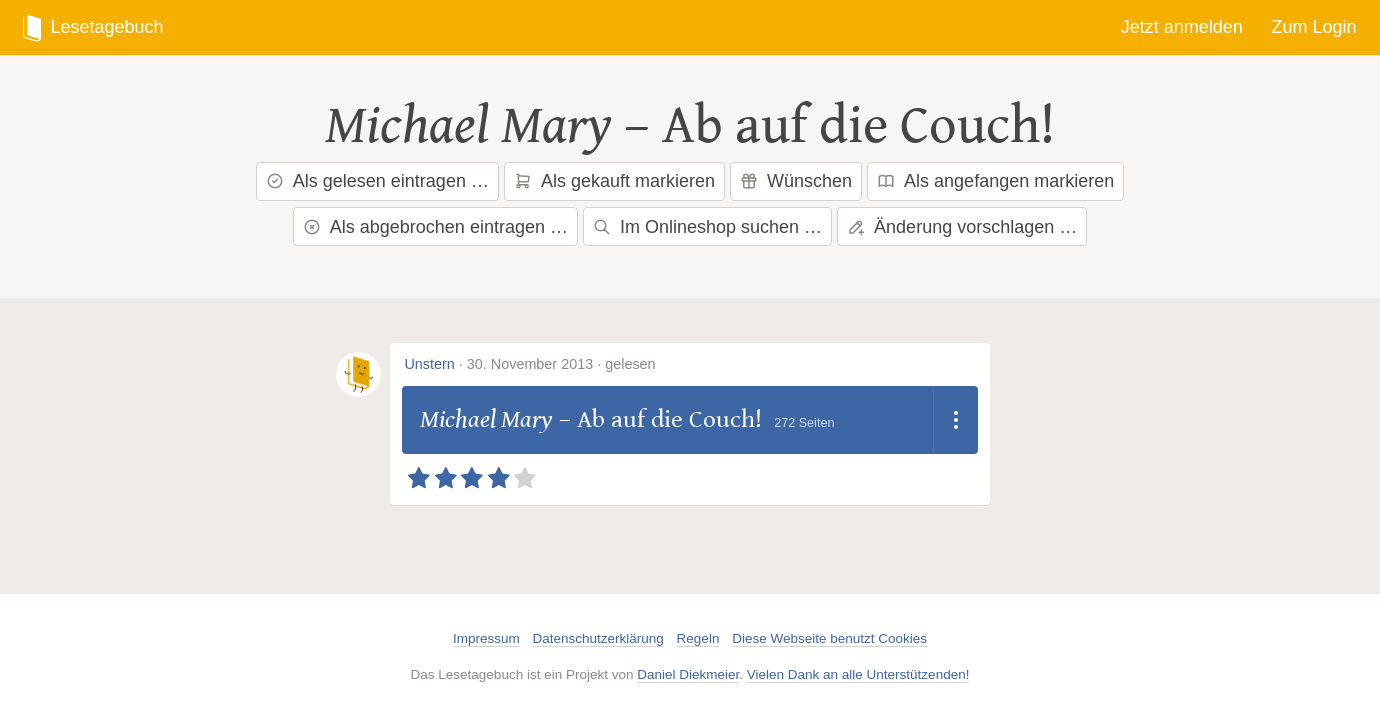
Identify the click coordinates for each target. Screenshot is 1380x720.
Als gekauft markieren (614, 181)
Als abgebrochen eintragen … (435, 227)
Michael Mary (468, 126)
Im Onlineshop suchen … (707, 227)
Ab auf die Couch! (858, 126)
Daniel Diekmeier (688, 674)
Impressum (486, 638)
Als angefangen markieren (995, 181)
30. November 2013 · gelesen (561, 364)
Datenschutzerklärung (598, 638)
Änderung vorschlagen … (962, 227)
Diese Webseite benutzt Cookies (829, 638)
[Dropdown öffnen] (955, 420)
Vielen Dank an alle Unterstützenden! (858, 674)
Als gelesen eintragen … (377, 181)
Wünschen (796, 181)
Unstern (429, 364)
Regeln (698, 638)
